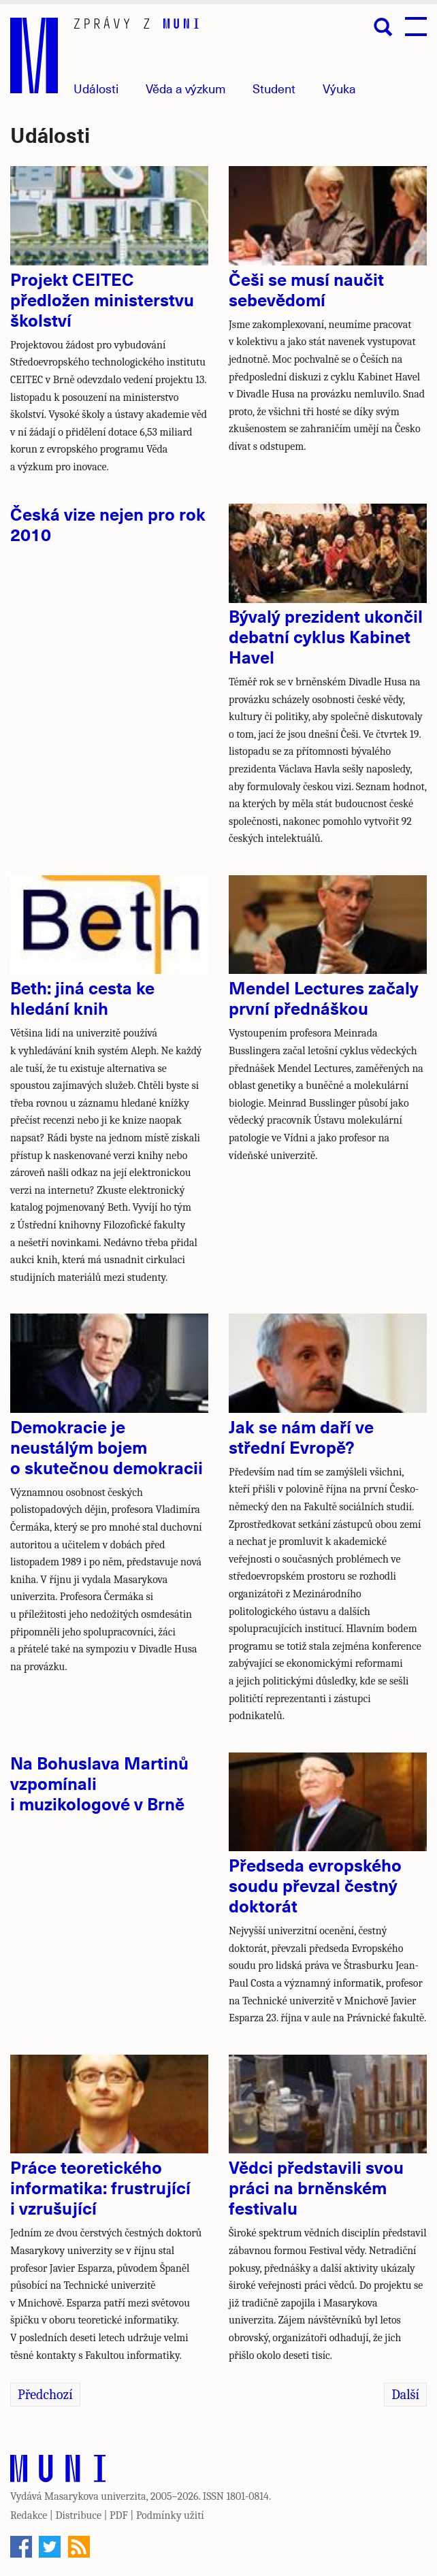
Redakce (28, 2515)
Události (96, 88)
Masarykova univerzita (95, 2496)
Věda (186, 88)
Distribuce (78, 2515)
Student (274, 88)
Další (405, 2394)
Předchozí (45, 2394)
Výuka (339, 88)
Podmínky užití (170, 2515)
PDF (119, 2515)
